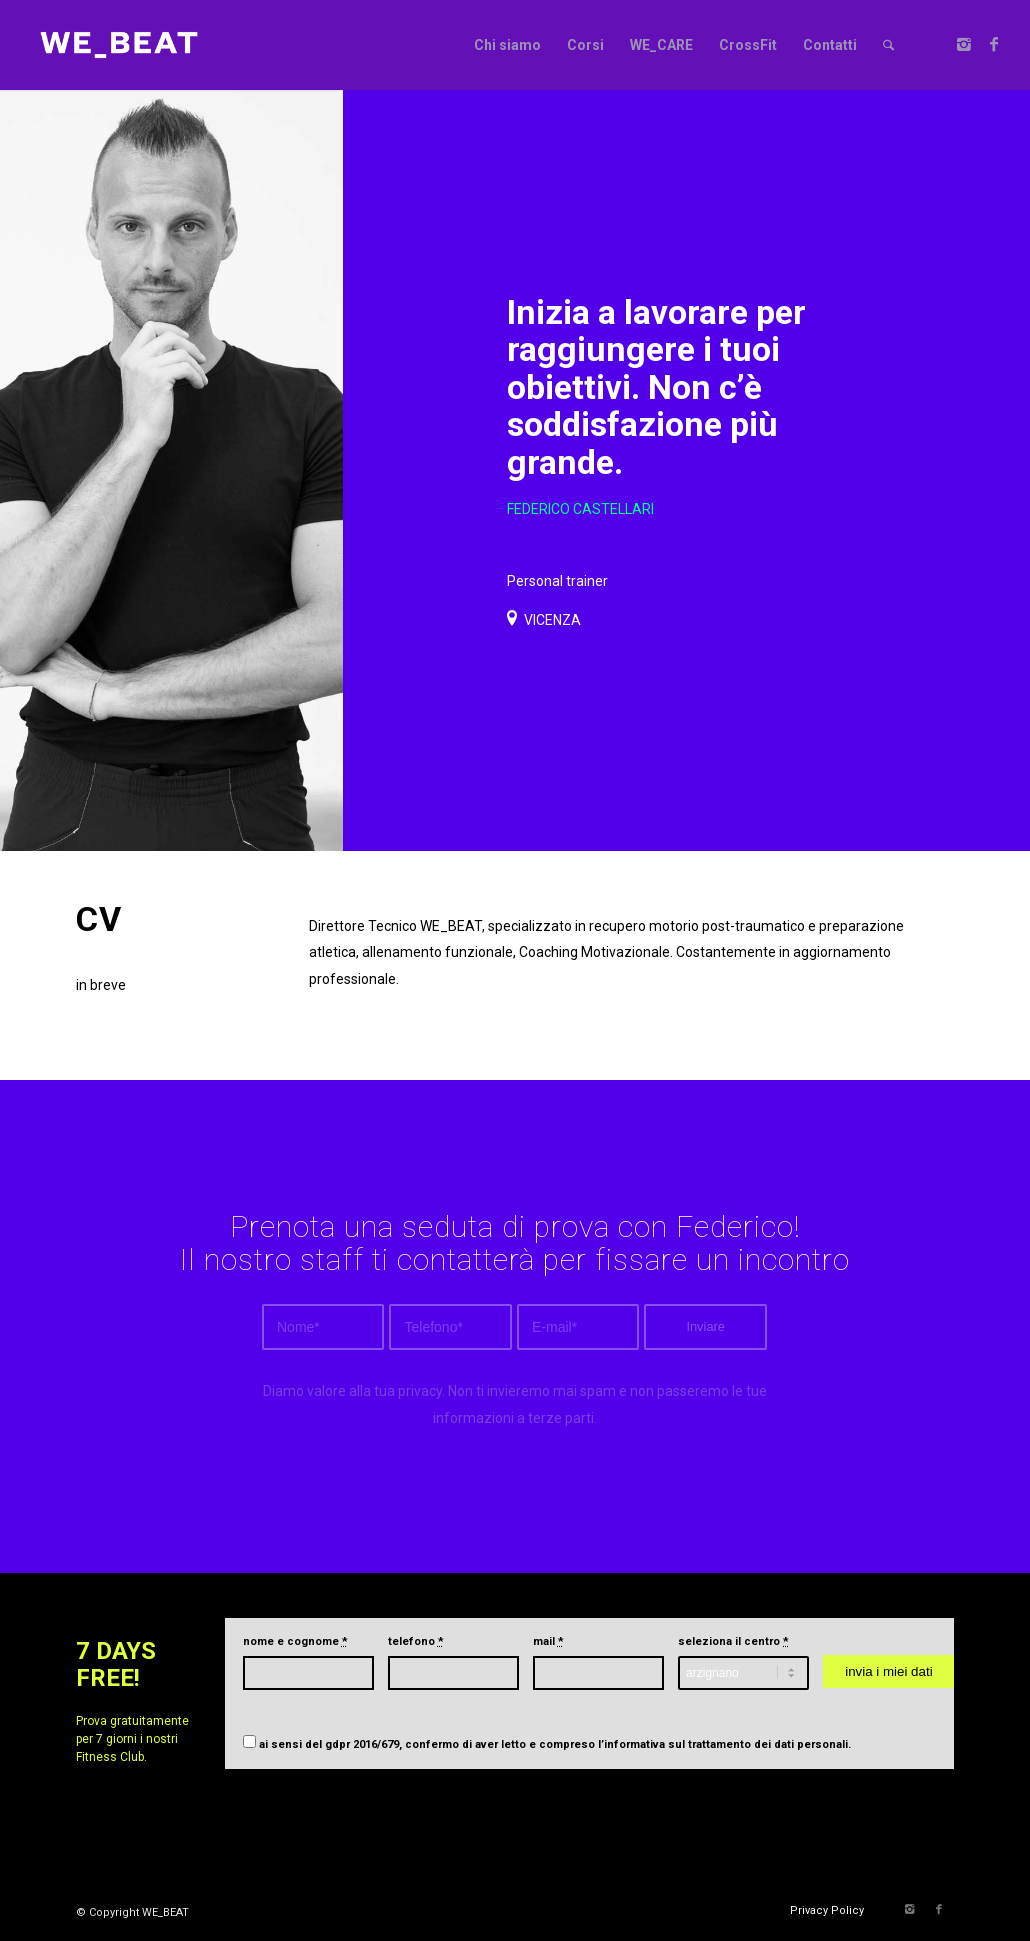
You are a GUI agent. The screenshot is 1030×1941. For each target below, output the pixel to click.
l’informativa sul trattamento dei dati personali (723, 1744)
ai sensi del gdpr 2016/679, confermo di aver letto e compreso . (555, 1744)
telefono (416, 1641)
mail (548, 1641)
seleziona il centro (733, 1641)
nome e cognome (295, 1641)
